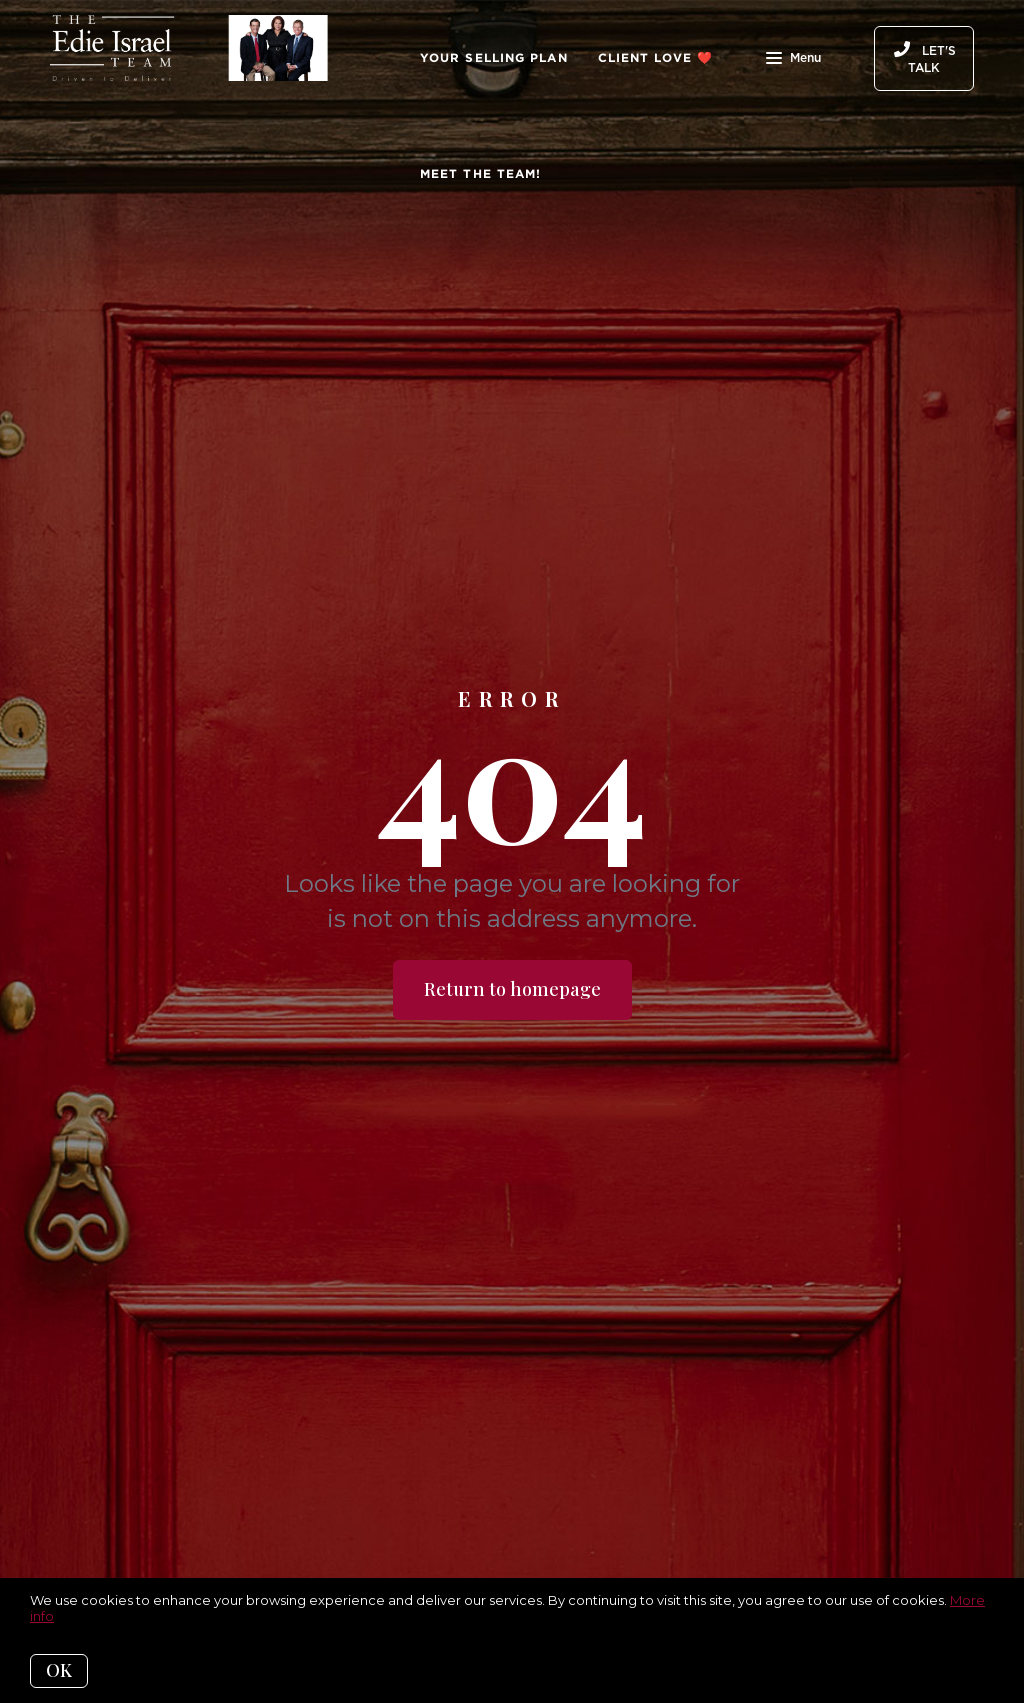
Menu (793, 60)
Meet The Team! (480, 173)
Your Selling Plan (494, 57)
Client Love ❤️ (655, 57)
